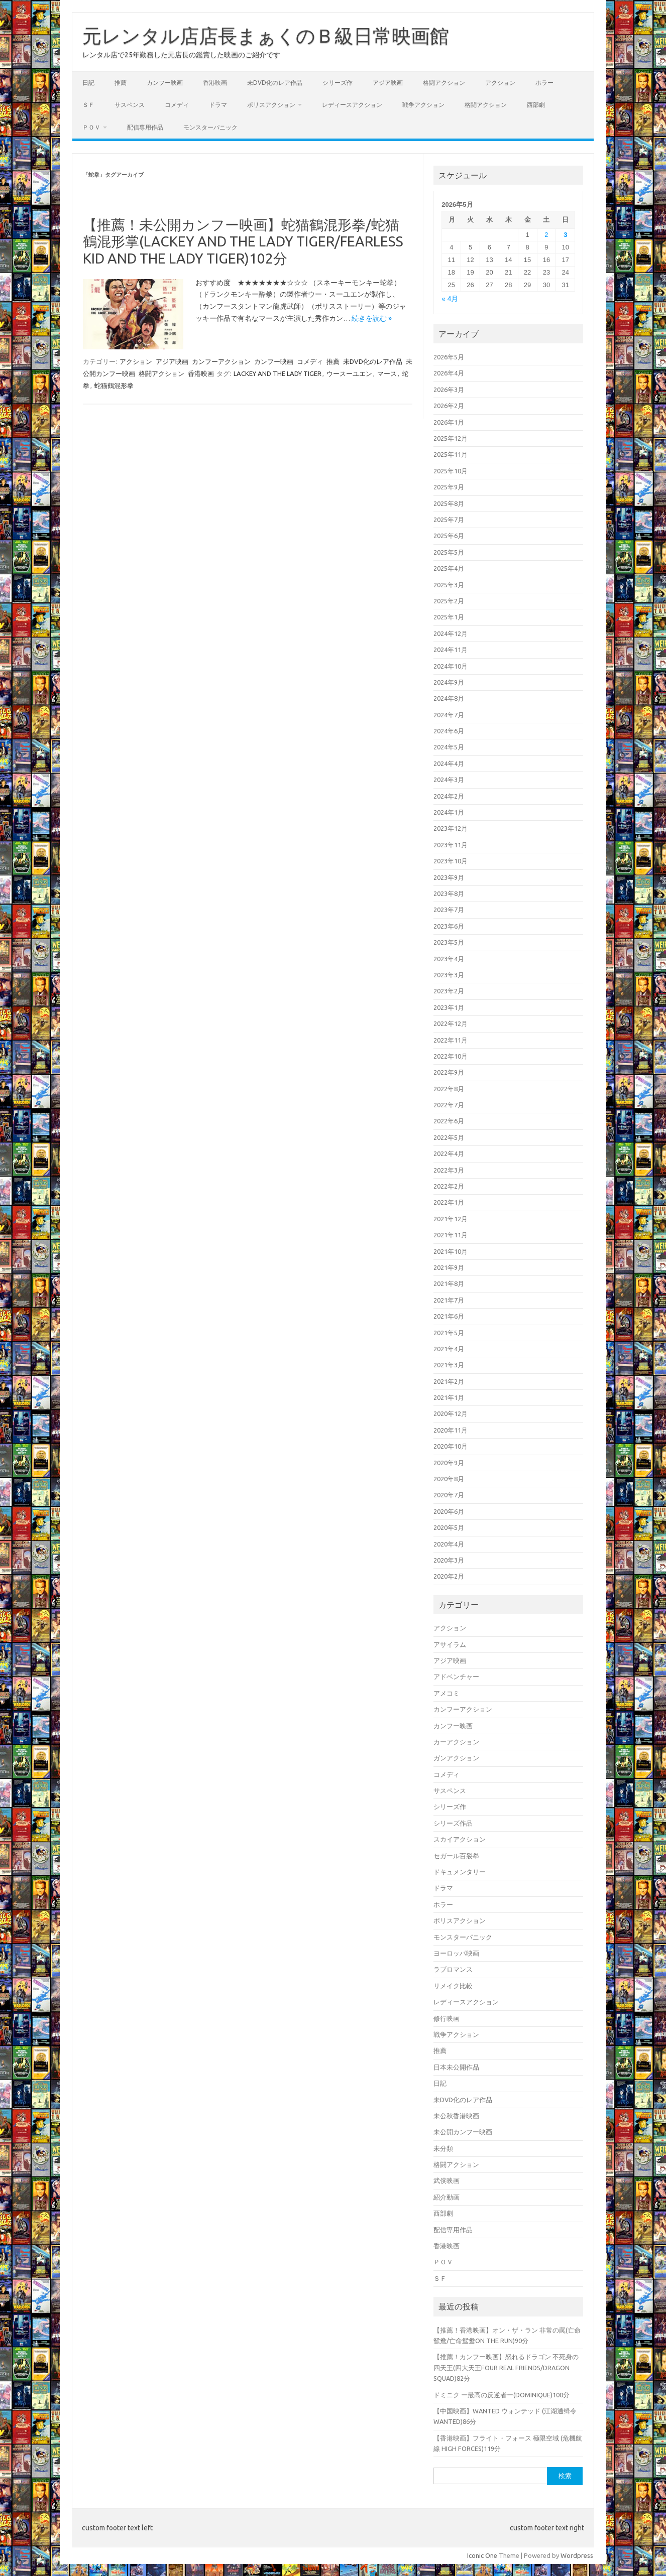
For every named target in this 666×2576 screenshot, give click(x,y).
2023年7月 (448, 909)
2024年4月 (448, 763)
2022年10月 (450, 1056)
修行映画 (446, 2018)
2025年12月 (450, 438)
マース (387, 373)
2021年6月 (448, 1316)
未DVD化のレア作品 (274, 82)
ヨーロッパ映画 (456, 1953)
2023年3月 (448, 974)
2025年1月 (448, 616)
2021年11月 (450, 1234)
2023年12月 (450, 828)
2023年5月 (448, 942)
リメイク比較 (453, 1985)
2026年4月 (448, 372)
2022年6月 (448, 1120)
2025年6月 (448, 535)
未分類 (443, 2148)
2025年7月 (448, 519)
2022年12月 (450, 1023)
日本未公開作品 (456, 2067)
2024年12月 (450, 633)
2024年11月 (450, 649)
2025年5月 (448, 552)
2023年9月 (448, 877)
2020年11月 (450, 1430)
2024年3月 (448, 779)
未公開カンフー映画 (462, 2131)
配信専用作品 (145, 127)
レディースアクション (352, 104)
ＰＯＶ (91, 127)
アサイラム (449, 1644)
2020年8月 (448, 1478)
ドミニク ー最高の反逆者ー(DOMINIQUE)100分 (501, 2394)
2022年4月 (448, 1153)
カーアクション (456, 1741)
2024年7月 (448, 714)
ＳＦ (88, 104)
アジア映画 (388, 82)
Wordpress (577, 2555)
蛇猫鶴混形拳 (114, 385)
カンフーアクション (221, 361)
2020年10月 (450, 1446)
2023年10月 (450, 860)
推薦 (121, 82)
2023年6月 (448, 926)
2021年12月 (450, 1218)
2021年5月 (448, 1332)
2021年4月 (448, 1348)
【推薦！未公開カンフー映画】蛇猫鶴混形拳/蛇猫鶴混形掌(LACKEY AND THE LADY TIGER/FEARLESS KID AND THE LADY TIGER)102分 (243, 241)
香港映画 (215, 82)
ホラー (544, 82)
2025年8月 (448, 503)
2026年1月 (448, 422)
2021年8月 (448, 1283)
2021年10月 (450, 1251)
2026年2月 (448, 405)
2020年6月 (448, 1511)
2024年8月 (448, 698)
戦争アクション (423, 104)
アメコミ (446, 1693)
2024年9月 (448, 682)
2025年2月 (448, 600)
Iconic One (482, 2555)
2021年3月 (448, 1364)
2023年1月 (448, 1007)
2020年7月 (448, 1494)
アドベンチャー (456, 1676)
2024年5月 (448, 746)
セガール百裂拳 (456, 1855)
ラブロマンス (453, 1969)
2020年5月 (448, 1527)
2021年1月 (448, 1397)
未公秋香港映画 (456, 2115)
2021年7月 (448, 1300)
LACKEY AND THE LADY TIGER (277, 373)
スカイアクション (459, 1839)
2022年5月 (448, 1137)
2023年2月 (448, 990)
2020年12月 (450, 1413)
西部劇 (536, 104)
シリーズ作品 (453, 1823)
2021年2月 (448, 1381)
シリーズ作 (337, 82)
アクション (500, 82)
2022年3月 (448, 1170)
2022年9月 (448, 1072)
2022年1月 (448, 1202)
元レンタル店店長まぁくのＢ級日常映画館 (265, 35)
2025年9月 (448, 486)
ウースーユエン (349, 373)
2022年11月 (450, 1040)
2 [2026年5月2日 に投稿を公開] (546, 234)
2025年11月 (450, 454)
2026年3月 (448, 389)
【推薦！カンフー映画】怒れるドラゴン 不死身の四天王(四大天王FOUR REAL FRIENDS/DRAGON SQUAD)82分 (506, 2367)
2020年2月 (448, 1576)
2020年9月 (448, 1462)
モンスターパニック (210, 127)
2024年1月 (448, 812)
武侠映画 (446, 2180)
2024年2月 (448, 796)
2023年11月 (450, 844)
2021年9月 (448, 1267)
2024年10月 (450, 666)
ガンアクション (456, 1757)
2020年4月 (448, 1544)
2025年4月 (448, 568)
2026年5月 (448, 356)
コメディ (177, 104)
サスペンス (130, 104)
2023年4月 (448, 958)
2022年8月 (448, 1088)
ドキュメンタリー (459, 1871)
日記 (88, 82)
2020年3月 (448, 1560)
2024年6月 (448, 730)
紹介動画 (446, 2197)
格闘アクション (444, 82)
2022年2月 (448, 1186)
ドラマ (218, 104)
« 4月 (449, 299)
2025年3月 (448, 584)
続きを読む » (372, 318)
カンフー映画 (165, 82)
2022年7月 (448, 1104)
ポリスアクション (271, 104)
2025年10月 (450, 470)
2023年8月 (448, 893)
